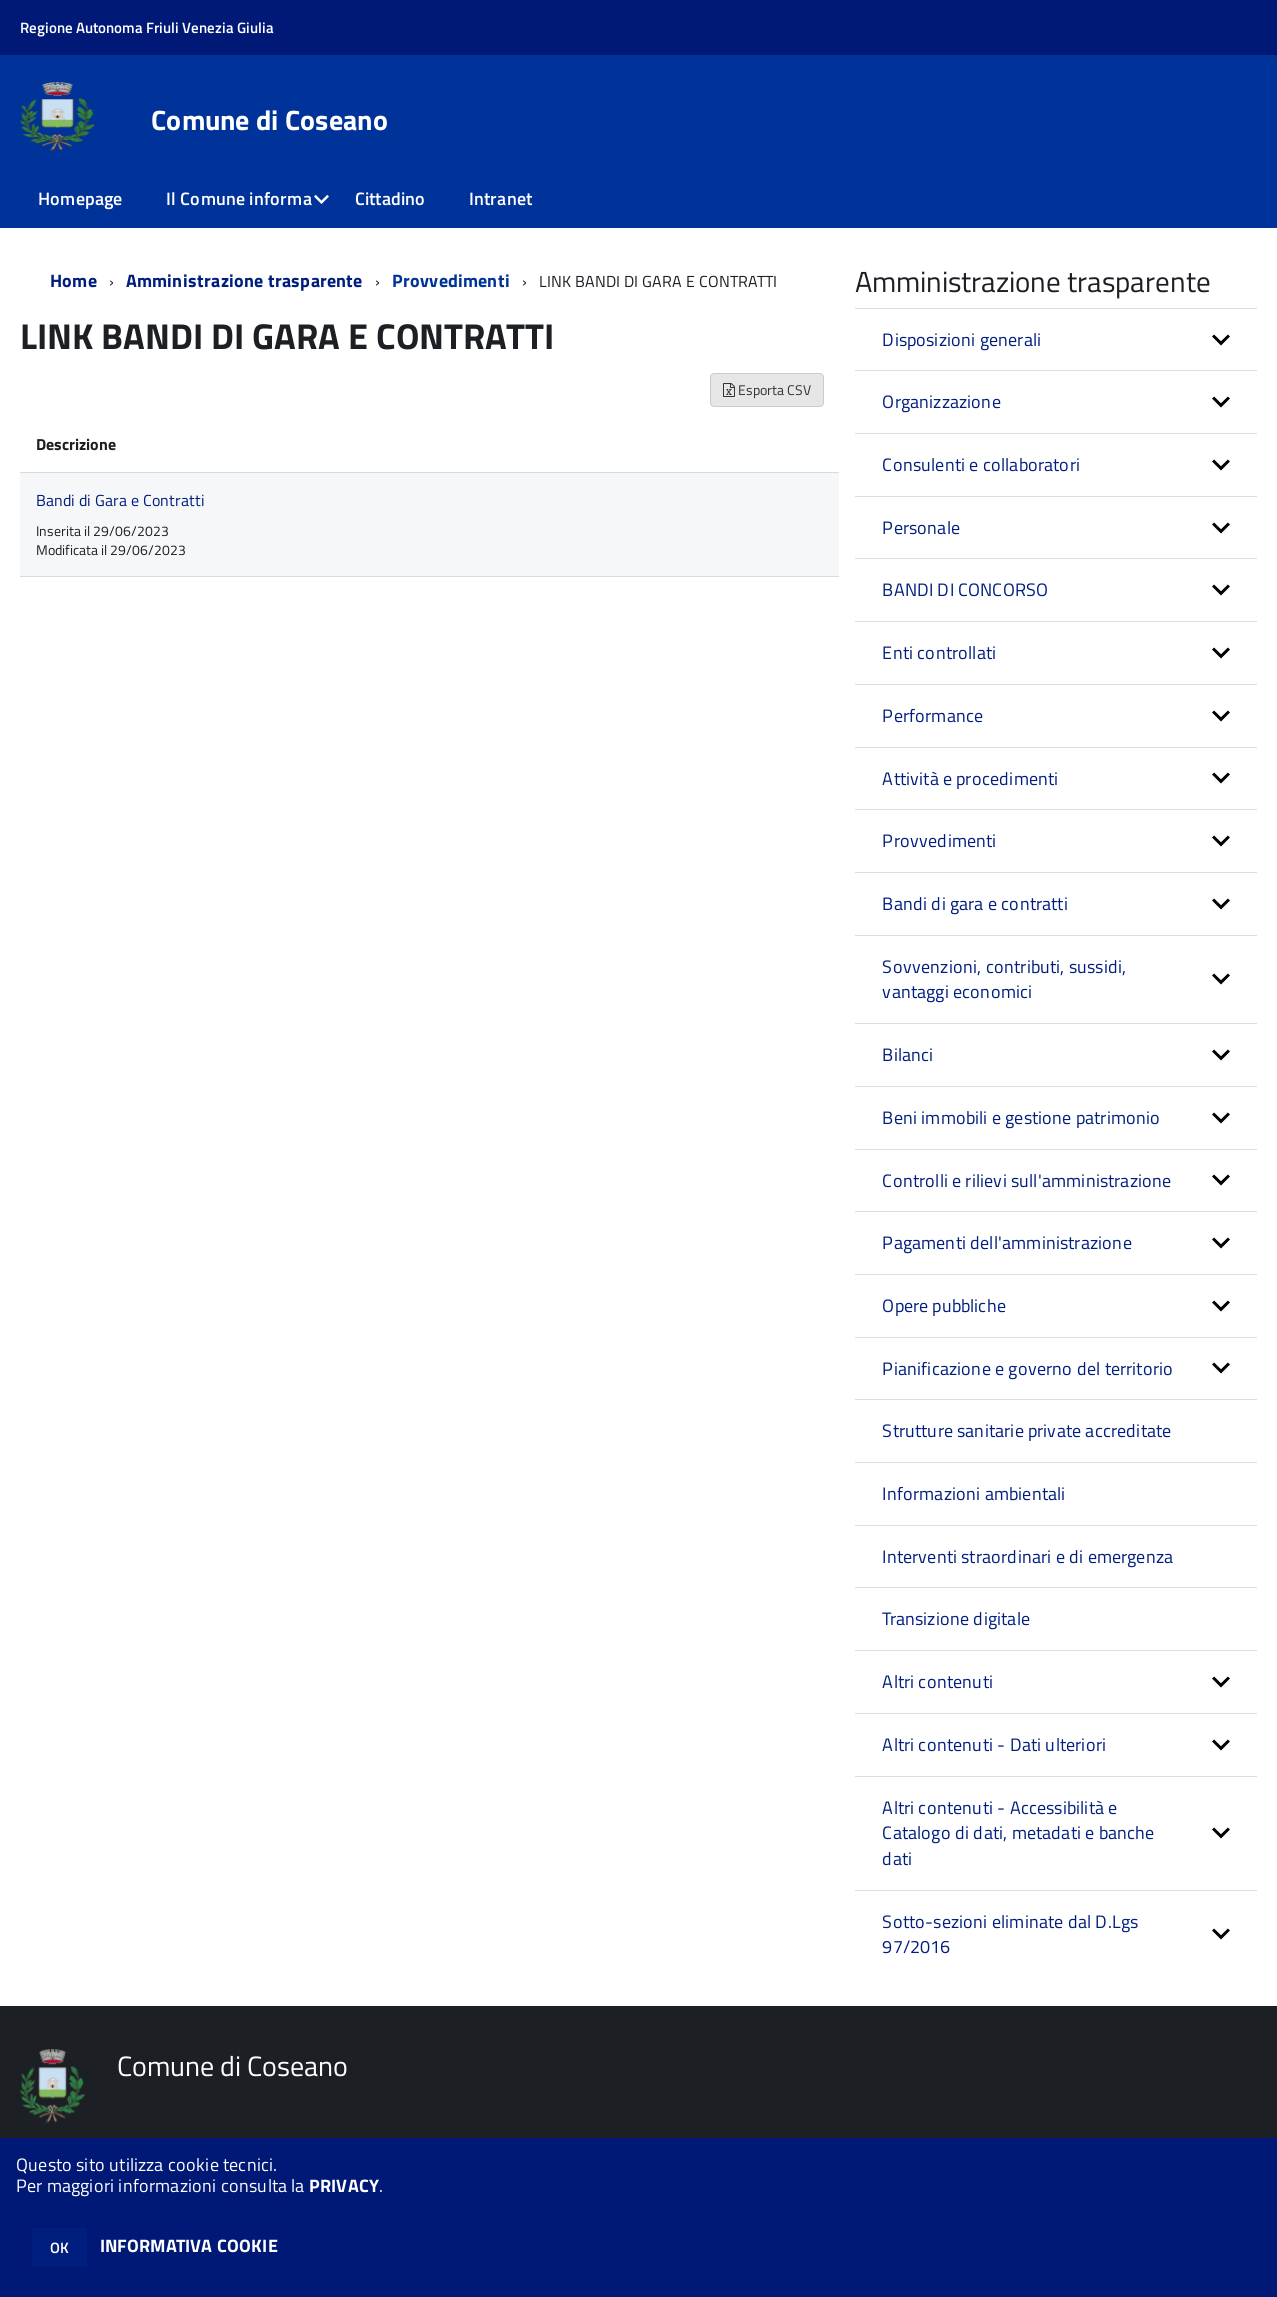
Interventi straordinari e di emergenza (1027, 1556)
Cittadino (390, 198)
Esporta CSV (767, 389)
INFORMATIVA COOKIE (189, 2245)
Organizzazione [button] (941, 401)
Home (73, 280)
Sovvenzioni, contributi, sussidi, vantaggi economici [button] (1004, 979)
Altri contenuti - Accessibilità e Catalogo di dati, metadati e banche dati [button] (1018, 1833)
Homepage (80, 198)
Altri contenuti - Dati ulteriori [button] (994, 1744)
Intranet (500, 198)
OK (59, 2247)
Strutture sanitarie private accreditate (1026, 1430)
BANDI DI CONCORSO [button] (965, 589)
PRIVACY (344, 2185)
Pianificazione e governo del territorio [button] (1027, 1368)
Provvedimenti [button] (939, 840)
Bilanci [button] (907, 1054)
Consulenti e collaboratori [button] (981, 464)
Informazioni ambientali (973, 1493)
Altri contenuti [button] (937, 1681)
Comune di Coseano (269, 120)
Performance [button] (932, 715)
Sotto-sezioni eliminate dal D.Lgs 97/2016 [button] (1010, 1934)
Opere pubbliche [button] (944, 1305)
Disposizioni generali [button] (961, 339)
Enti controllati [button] (939, 652)
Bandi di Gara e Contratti (120, 500)
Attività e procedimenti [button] (970, 778)
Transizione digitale (956, 1618)
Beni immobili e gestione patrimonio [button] (1021, 1117)
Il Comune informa (239, 198)
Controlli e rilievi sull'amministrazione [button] (1026, 1180)
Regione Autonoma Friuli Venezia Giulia (147, 27)
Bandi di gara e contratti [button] (975, 903)
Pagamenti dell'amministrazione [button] (1006, 1242)
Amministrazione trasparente (244, 280)
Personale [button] (921, 527)
